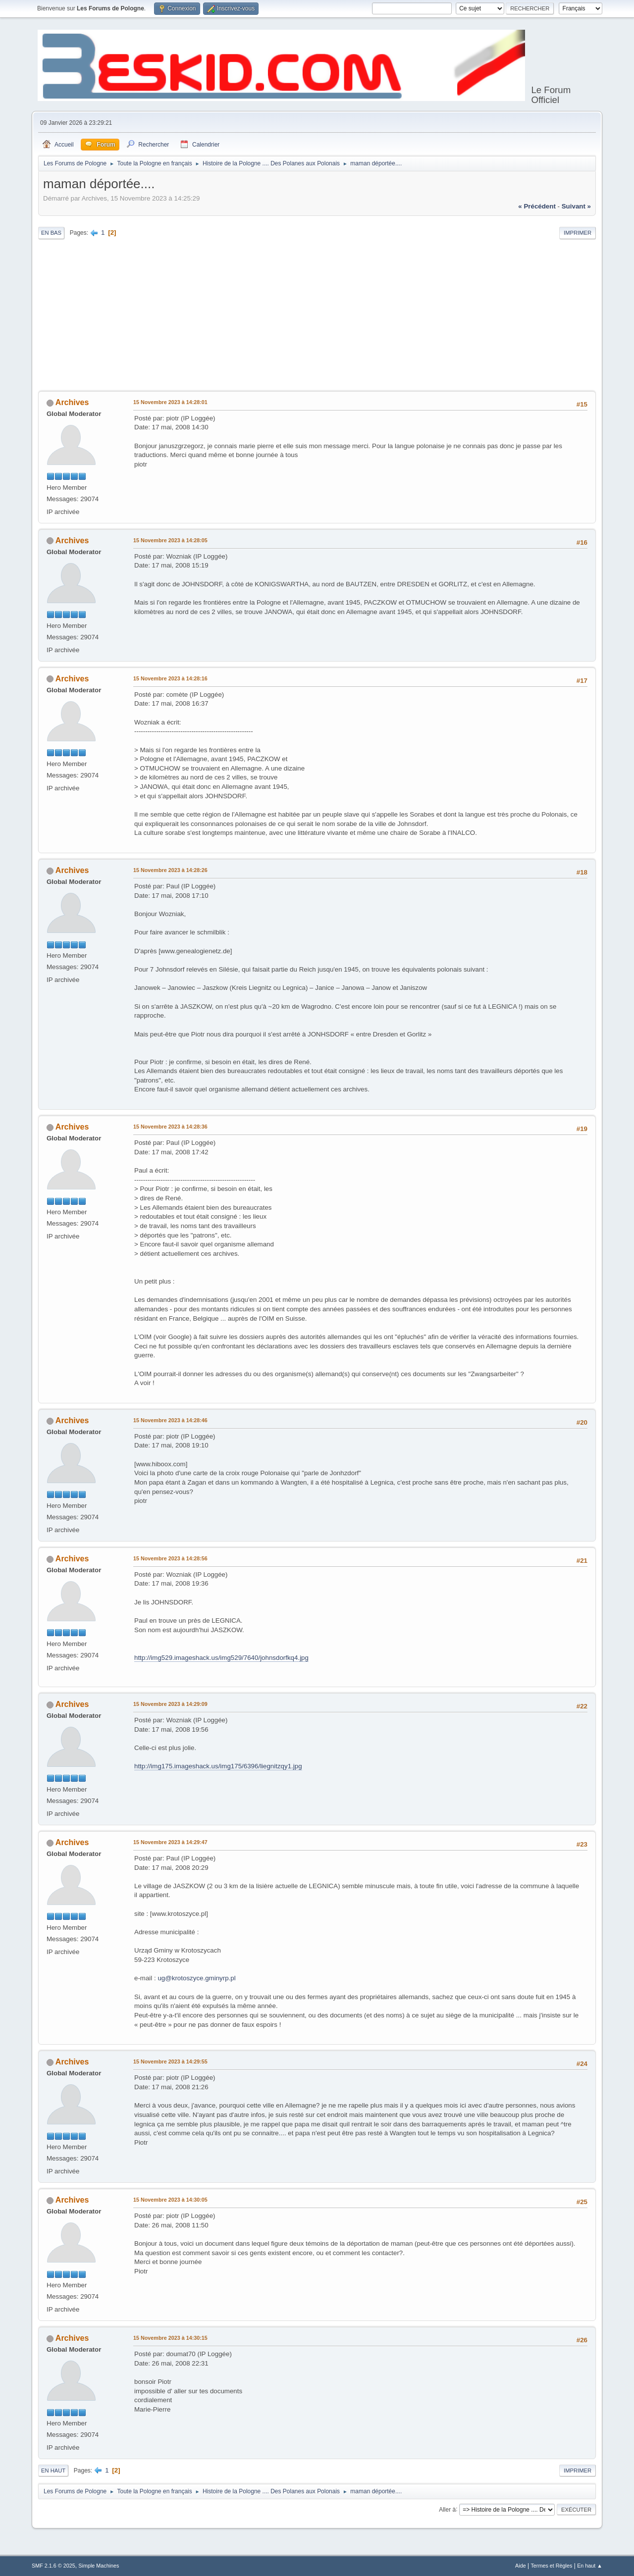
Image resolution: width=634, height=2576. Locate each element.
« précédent (537, 206)
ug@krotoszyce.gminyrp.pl (196, 1978)
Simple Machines (98, 2566)
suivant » (576, 206)
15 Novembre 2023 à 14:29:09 (170, 1704)
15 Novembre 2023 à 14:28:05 (170, 540)
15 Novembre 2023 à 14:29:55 (170, 2061)
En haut (53, 2470)
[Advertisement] (317, 316)
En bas (51, 233)
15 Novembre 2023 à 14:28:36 (170, 1127)
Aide (520, 2566)
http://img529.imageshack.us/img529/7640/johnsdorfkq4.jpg (221, 1657)
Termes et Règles (551, 2566)
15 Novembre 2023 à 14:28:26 (170, 870)
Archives (72, 402)
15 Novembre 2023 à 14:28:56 (170, 1558)
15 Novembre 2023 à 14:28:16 (170, 678)
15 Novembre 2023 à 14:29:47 (170, 1842)
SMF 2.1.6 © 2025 (53, 2566)
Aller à (447, 2509)
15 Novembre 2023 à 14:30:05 (170, 2200)
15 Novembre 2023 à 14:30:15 (170, 2338)
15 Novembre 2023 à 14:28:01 (170, 402)
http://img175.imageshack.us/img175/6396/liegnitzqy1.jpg (218, 1766)
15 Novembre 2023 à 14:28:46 (170, 1420)
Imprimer (577, 233)
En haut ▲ (589, 2566)
